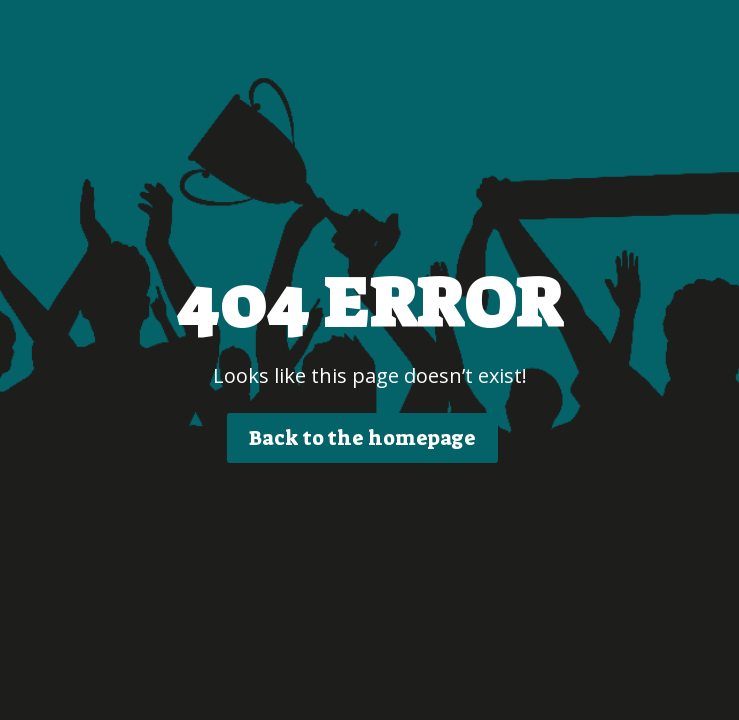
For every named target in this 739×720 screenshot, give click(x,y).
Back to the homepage (362, 438)
